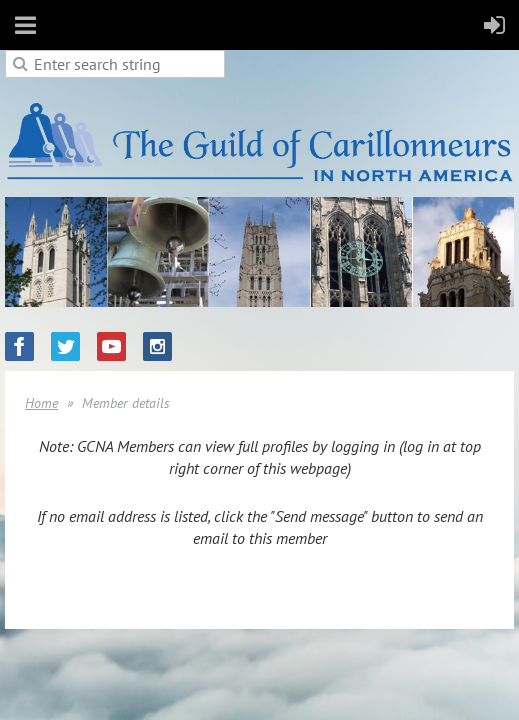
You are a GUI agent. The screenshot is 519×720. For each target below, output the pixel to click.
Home (41, 403)
